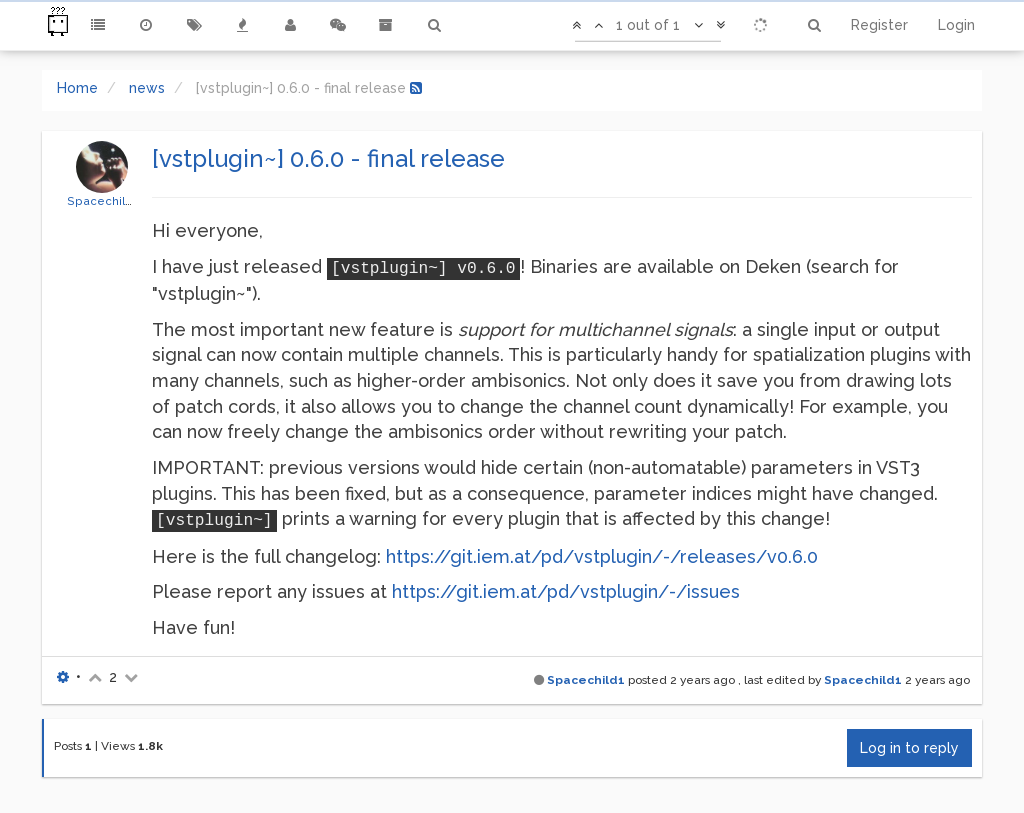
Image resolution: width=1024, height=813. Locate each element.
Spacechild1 (102, 201)
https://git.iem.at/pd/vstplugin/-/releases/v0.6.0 (602, 556)
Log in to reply (909, 748)
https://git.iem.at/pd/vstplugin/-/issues (566, 591)
